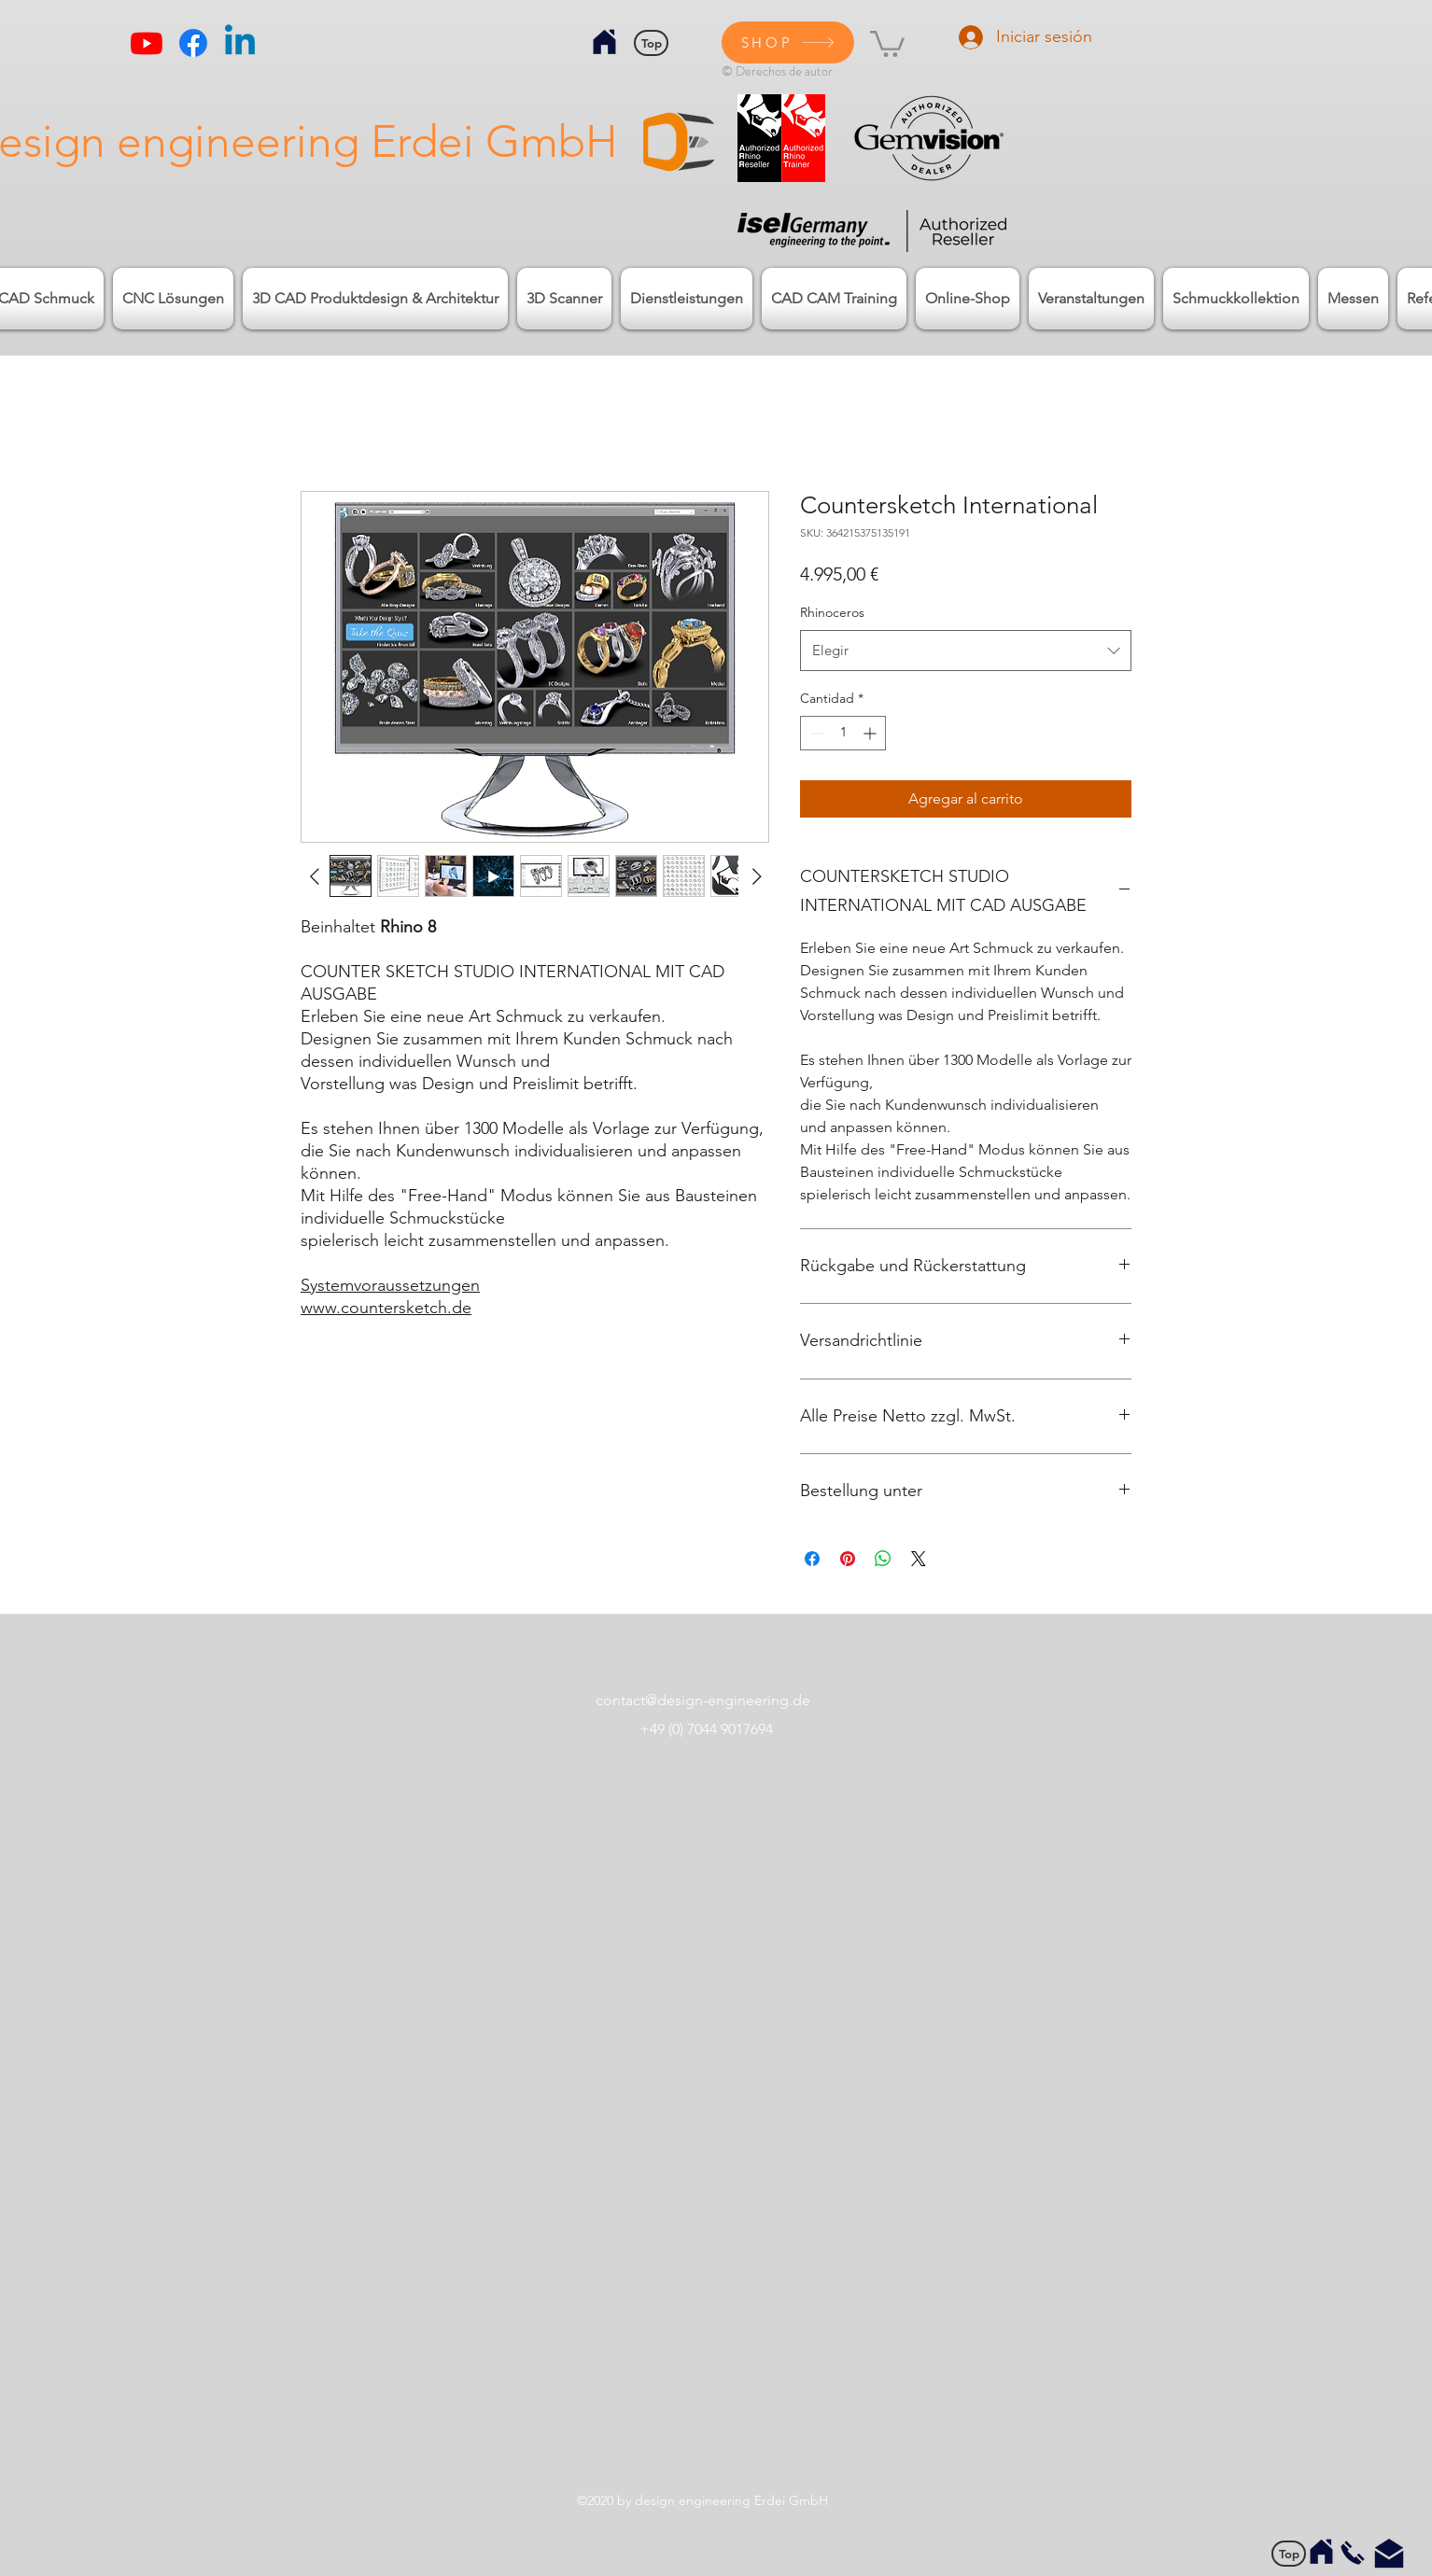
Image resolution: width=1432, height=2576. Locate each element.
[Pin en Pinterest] (847, 1558)
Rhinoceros (832, 612)
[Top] (651, 43)
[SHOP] (788, 42)
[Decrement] (814, 733)
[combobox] (965, 650)
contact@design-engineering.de (703, 1700)
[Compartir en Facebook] (812, 1558)
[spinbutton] (843, 733)
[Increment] (871, 733)
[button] (887, 42)
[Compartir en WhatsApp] (883, 1558)
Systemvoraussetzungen (390, 1285)
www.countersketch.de (386, 1307)
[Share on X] (918, 1558)
